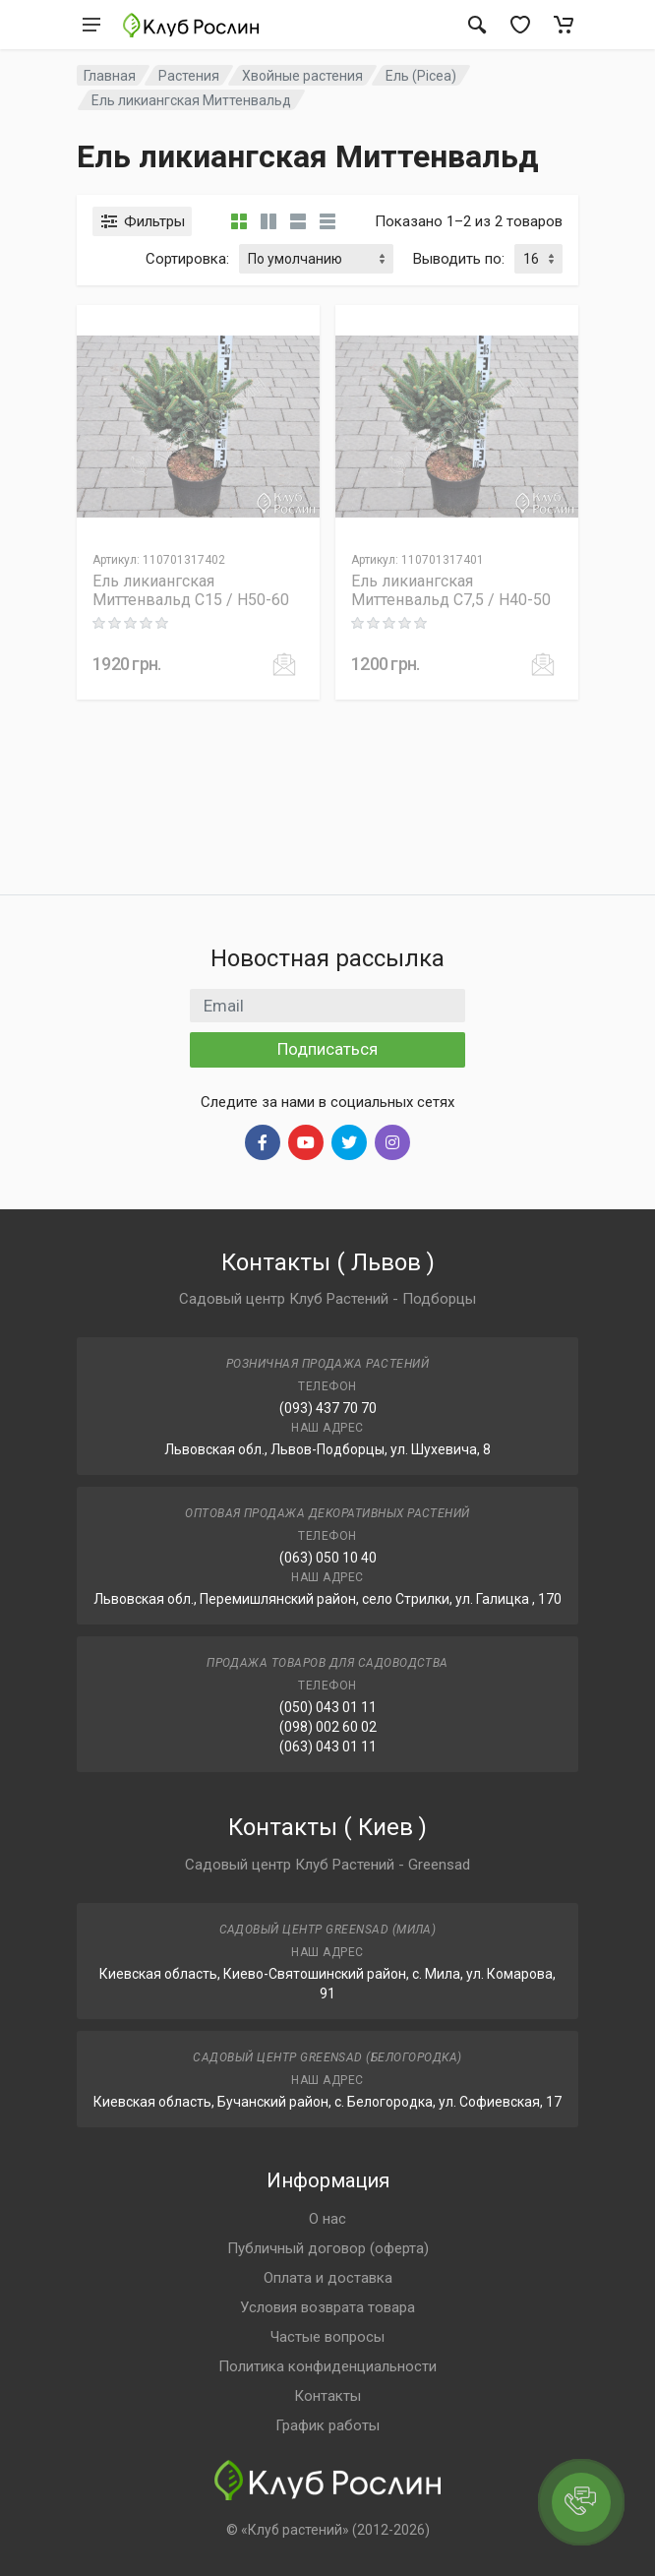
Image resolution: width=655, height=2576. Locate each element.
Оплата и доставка (328, 2278)
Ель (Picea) (421, 76)
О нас (327, 2219)
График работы (327, 2425)
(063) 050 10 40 (328, 1557)
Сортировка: (187, 259)
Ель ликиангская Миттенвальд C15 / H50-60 (190, 590)
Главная (110, 76)
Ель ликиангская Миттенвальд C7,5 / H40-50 (451, 590)
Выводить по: (459, 259)
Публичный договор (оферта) (328, 2248)
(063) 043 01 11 (328, 1746)
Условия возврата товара (327, 2307)
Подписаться (327, 1049)
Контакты (327, 2396)
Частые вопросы (327, 2337)
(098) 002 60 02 (328, 1727)
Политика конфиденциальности (327, 2366)
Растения (188, 76)
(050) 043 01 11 (328, 1707)
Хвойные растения (302, 76)
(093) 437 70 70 (328, 1408)
